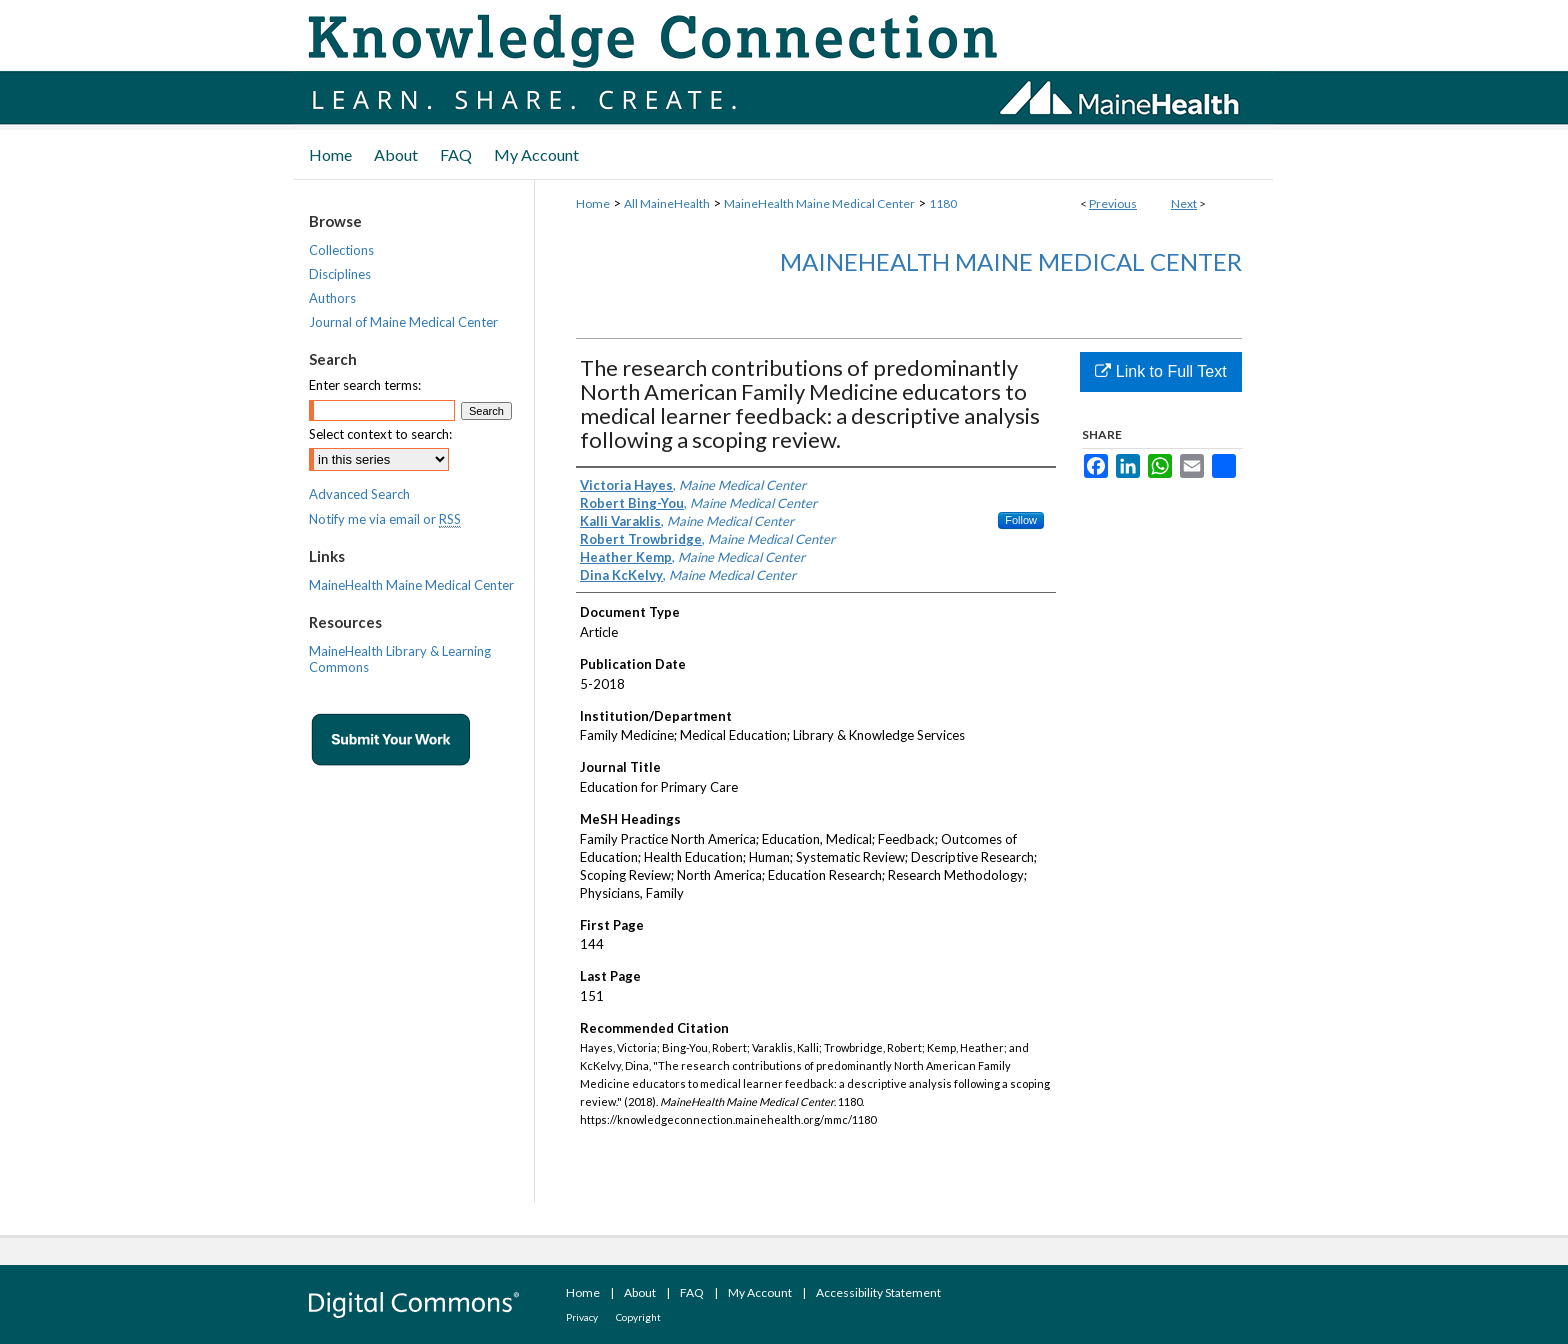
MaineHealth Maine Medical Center (819, 203)
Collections (341, 250)
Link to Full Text (1160, 371)
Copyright (638, 1317)
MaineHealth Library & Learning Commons (400, 659)
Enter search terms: (365, 385)
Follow (1021, 520)
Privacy (582, 1317)
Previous (1113, 203)
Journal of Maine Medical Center (403, 322)
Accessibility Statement (878, 1292)
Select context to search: (380, 434)
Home (593, 203)
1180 (943, 203)
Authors (332, 298)
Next (1184, 203)
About (640, 1292)
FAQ (692, 1292)
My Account (760, 1292)
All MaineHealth (667, 203)
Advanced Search (359, 494)
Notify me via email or (385, 519)
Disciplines (340, 274)
